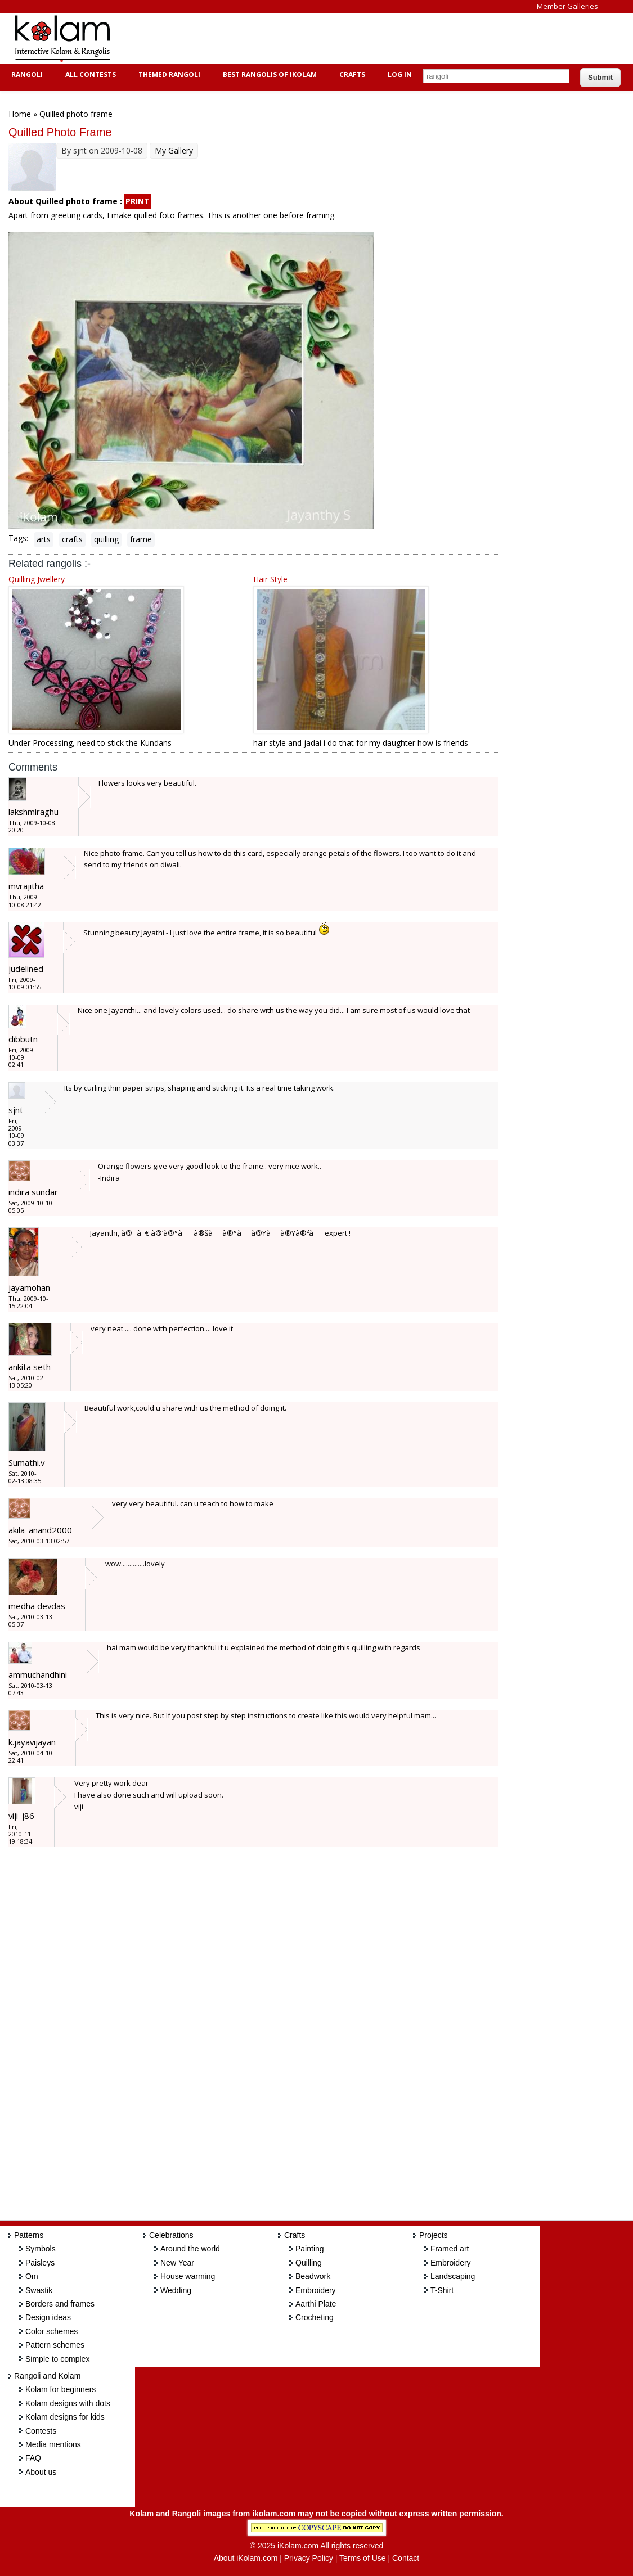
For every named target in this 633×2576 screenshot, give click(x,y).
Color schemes (51, 2331)
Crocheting (314, 2317)
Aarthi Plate (315, 2303)
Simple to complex (57, 2358)
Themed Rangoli (168, 74)
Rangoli (25, 74)
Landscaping (452, 2276)
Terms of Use (362, 2558)
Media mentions (53, 2444)
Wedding (175, 2290)
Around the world (190, 2248)
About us (40, 2471)
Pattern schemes (54, 2344)
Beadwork (312, 2276)
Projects (433, 2235)
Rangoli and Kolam (47, 2375)
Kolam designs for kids (65, 2416)
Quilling (308, 2262)
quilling (106, 539)
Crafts (351, 74)
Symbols (40, 2248)
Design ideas (48, 2317)
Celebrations (171, 2235)
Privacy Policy (308, 2558)
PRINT (137, 201)
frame (141, 539)
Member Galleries (567, 6)
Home (19, 114)
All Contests (89, 74)
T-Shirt (442, 2290)
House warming (187, 2276)
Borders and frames (60, 2303)
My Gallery (174, 150)
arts (44, 539)
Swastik (38, 2290)
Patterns (28, 2235)
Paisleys (40, 2262)
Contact (405, 2558)
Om (31, 2276)
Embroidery (315, 2290)
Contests (40, 2430)
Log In (400, 74)
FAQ (33, 2457)
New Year (177, 2262)
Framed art (449, 2248)
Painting (309, 2248)
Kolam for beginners (60, 2389)
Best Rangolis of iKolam (268, 74)
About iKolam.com (246, 2558)
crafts (72, 539)
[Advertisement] (328, 38)
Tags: (18, 538)
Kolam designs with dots (67, 2403)
